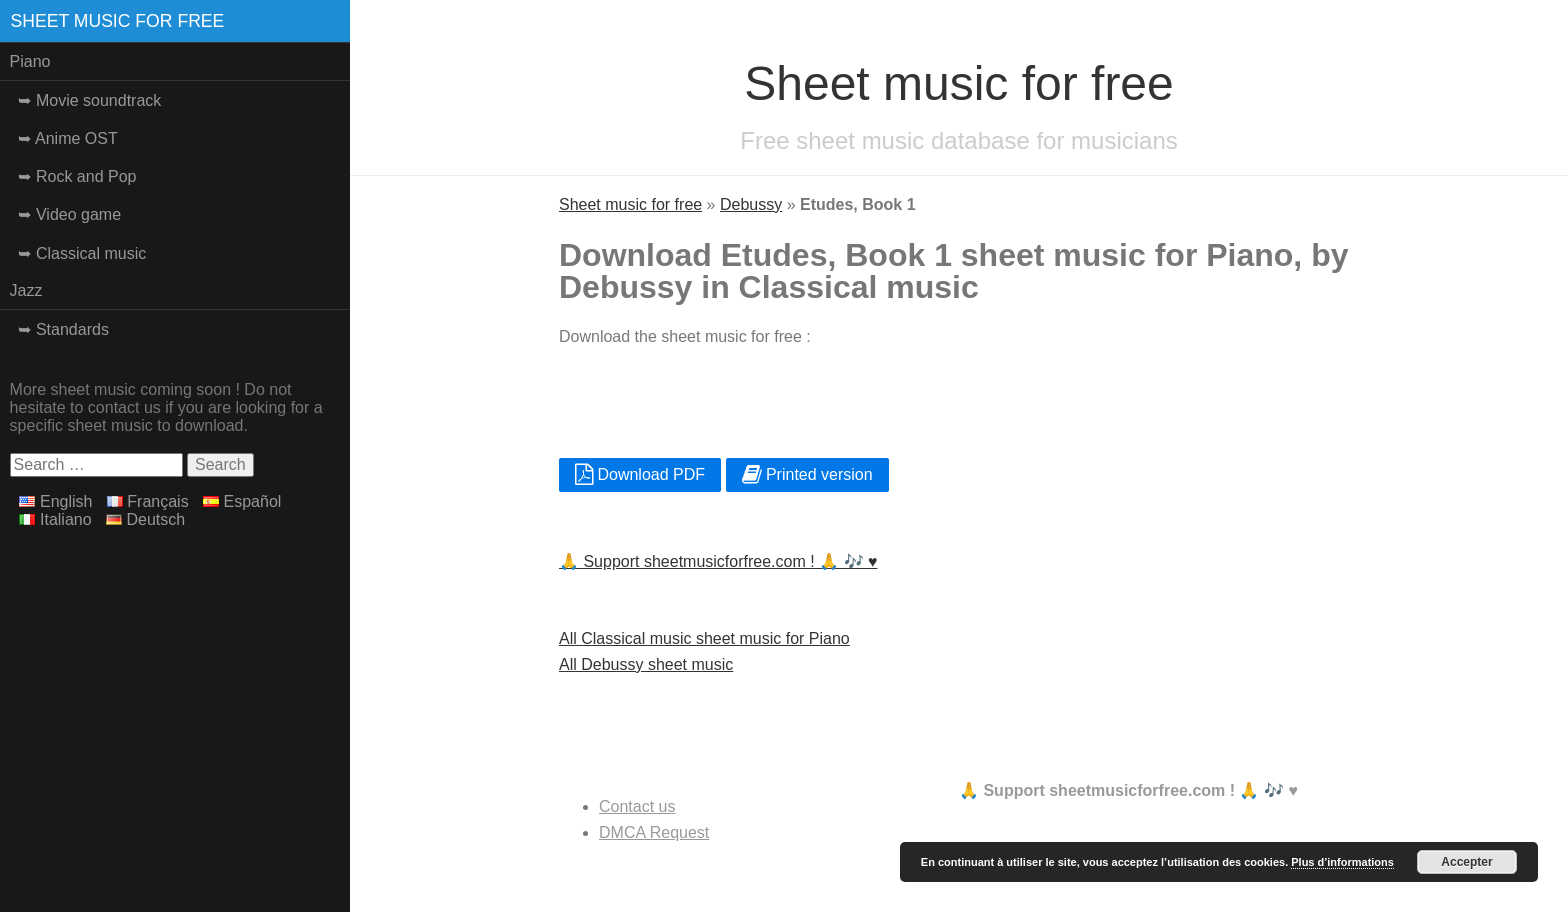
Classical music (91, 253)
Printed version (807, 474)
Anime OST (76, 138)
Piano (30, 61)
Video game (78, 214)
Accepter (1466, 862)
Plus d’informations (1342, 862)
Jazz (26, 290)
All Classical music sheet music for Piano (704, 638)
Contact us (637, 806)
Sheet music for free (118, 21)
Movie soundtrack (98, 100)
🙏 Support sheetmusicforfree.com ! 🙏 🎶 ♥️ (718, 561)
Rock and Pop (86, 176)
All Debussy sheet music (646, 664)
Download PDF (640, 474)
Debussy (751, 204)
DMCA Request (654, 832)
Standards (72, 329)
